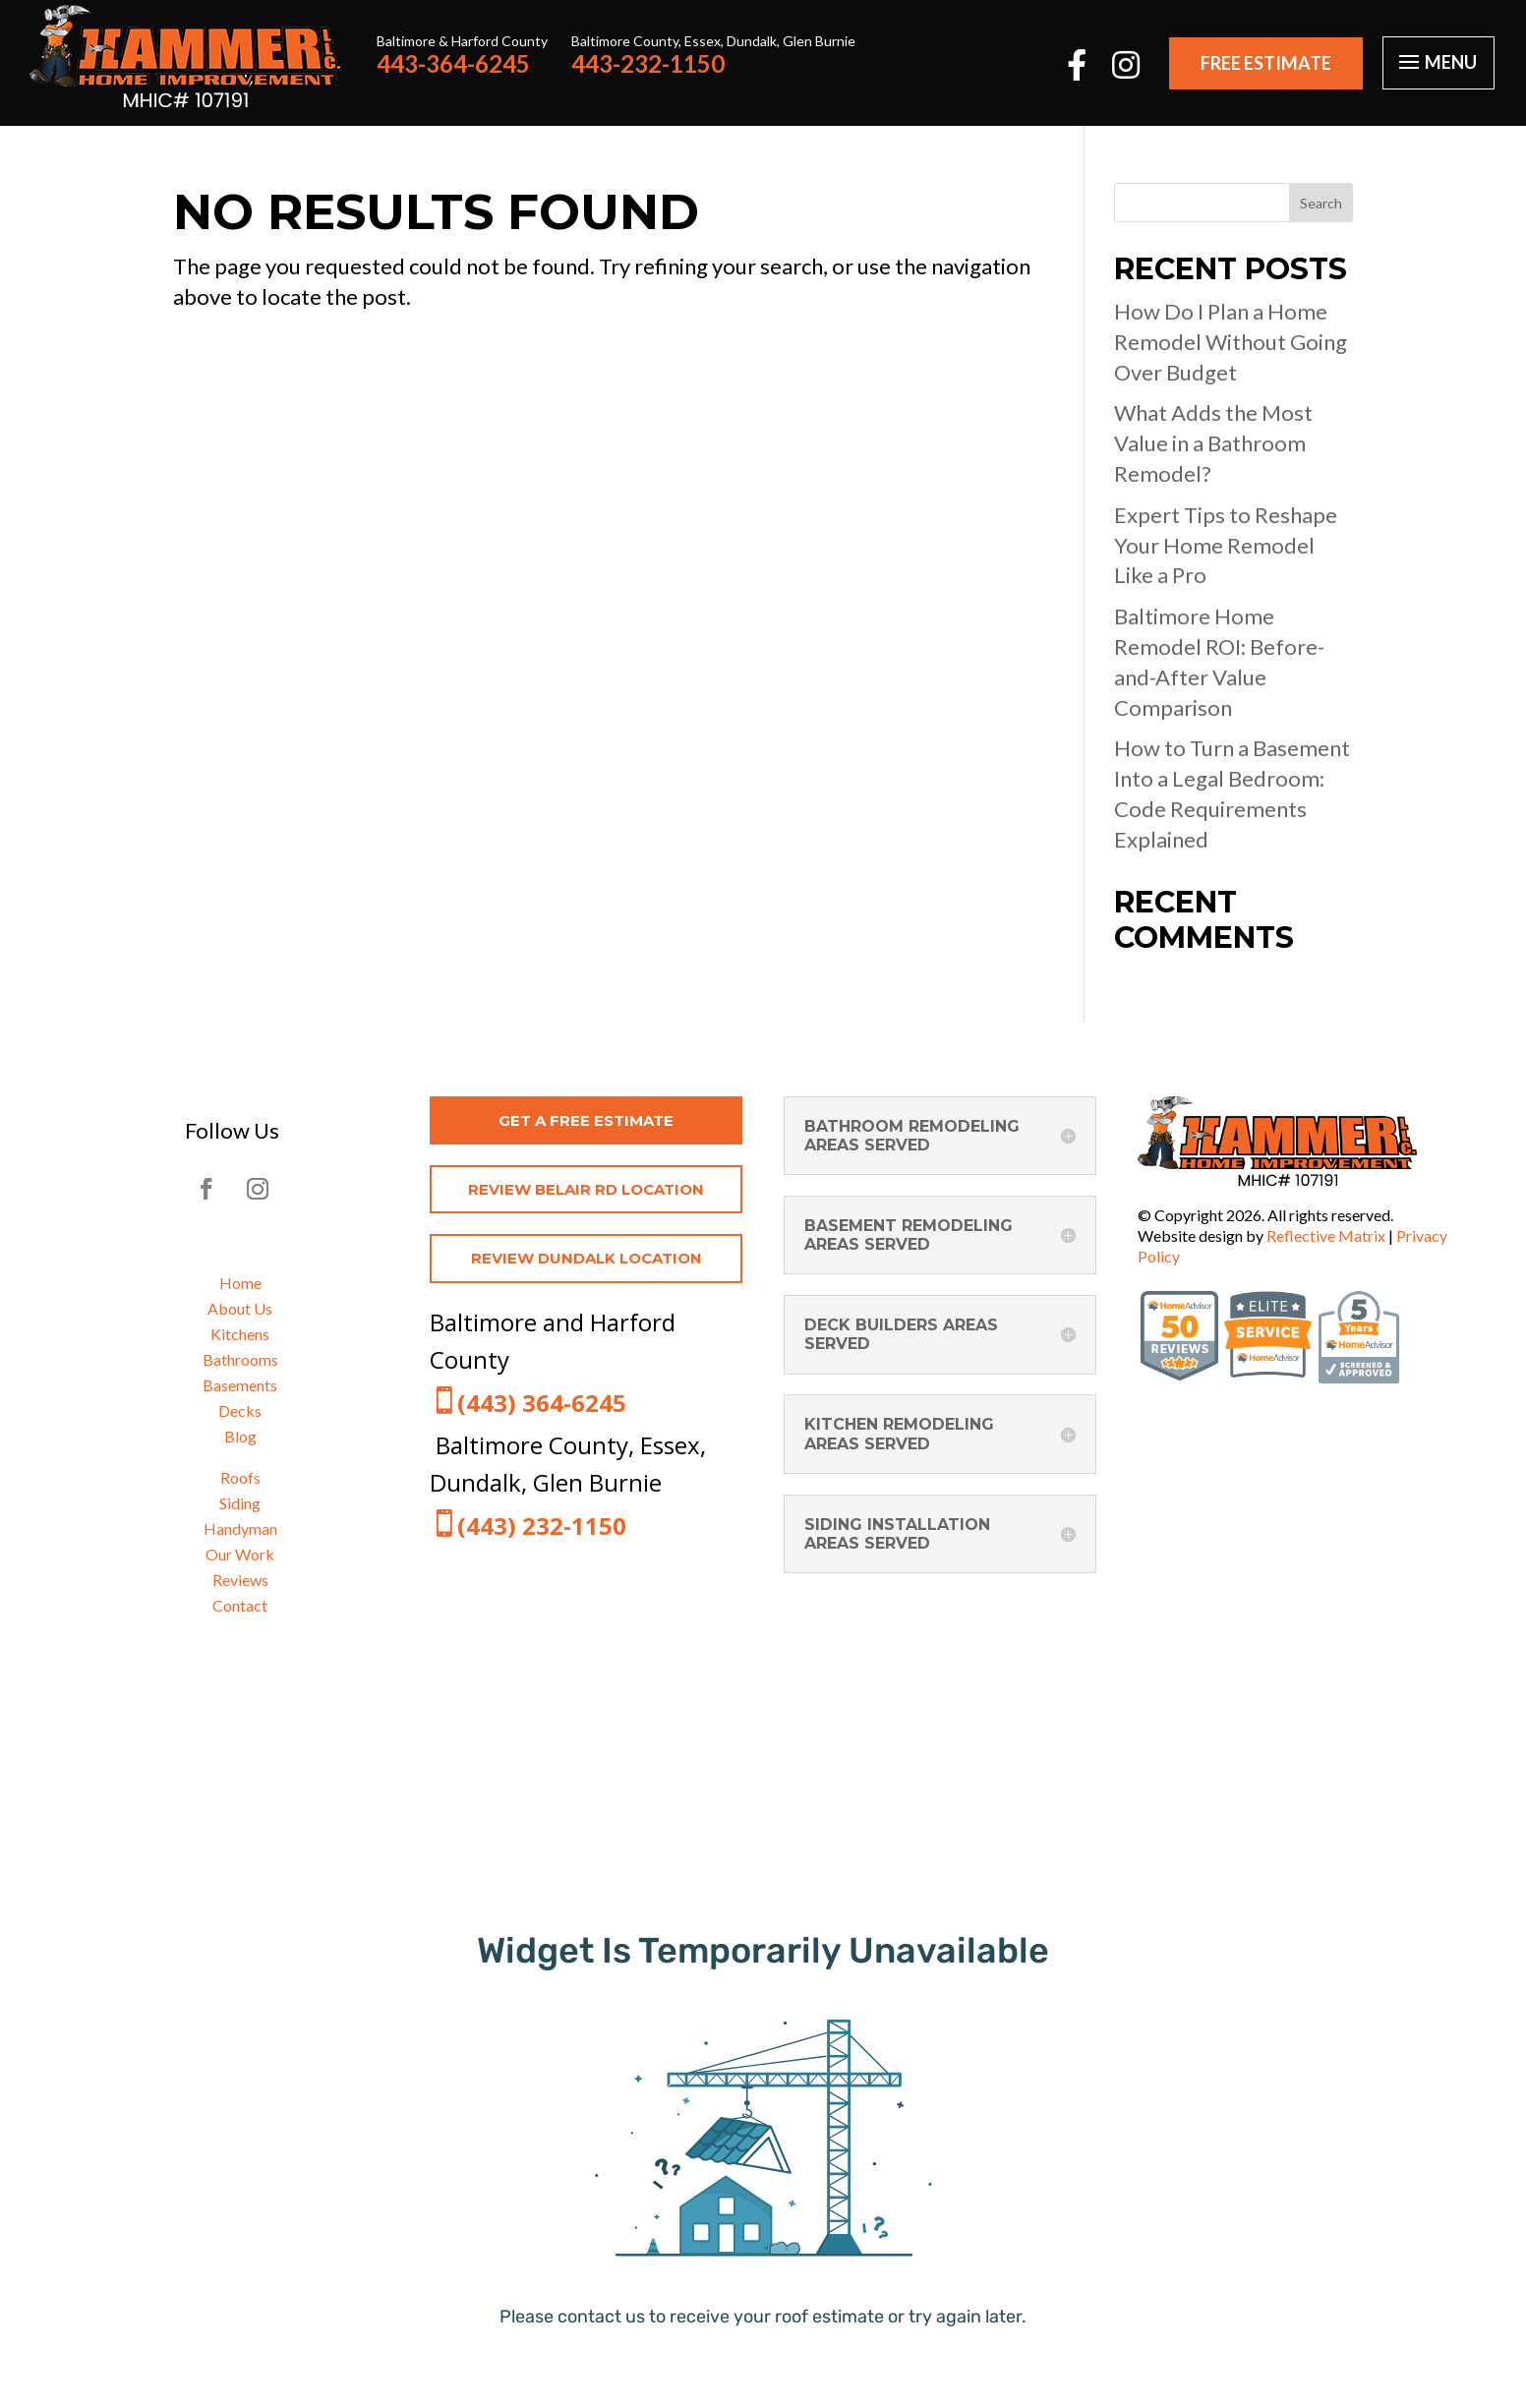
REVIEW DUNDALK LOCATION (586, 1258)
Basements (240, 1385)
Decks (240, 1410)
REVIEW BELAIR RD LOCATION (586, 1189)
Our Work (239, 1554)
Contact (239, 1605)
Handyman (240, 1528)
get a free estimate (586, 1120)
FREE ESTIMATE (1266, 63)
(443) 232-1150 (541, 1525)
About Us (239, 1308)
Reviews (240, 1579)
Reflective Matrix (1325, 1235)
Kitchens (239, 1333)
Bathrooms (240, 1359)
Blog (240, 1436)
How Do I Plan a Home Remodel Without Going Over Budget (1230, 341)
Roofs (240, 1477)
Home (240, 1282)
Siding (240, 1503)
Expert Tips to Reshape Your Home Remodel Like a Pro (1225, 545)
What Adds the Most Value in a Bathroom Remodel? (1213, 443)
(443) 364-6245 (541, 1402)
